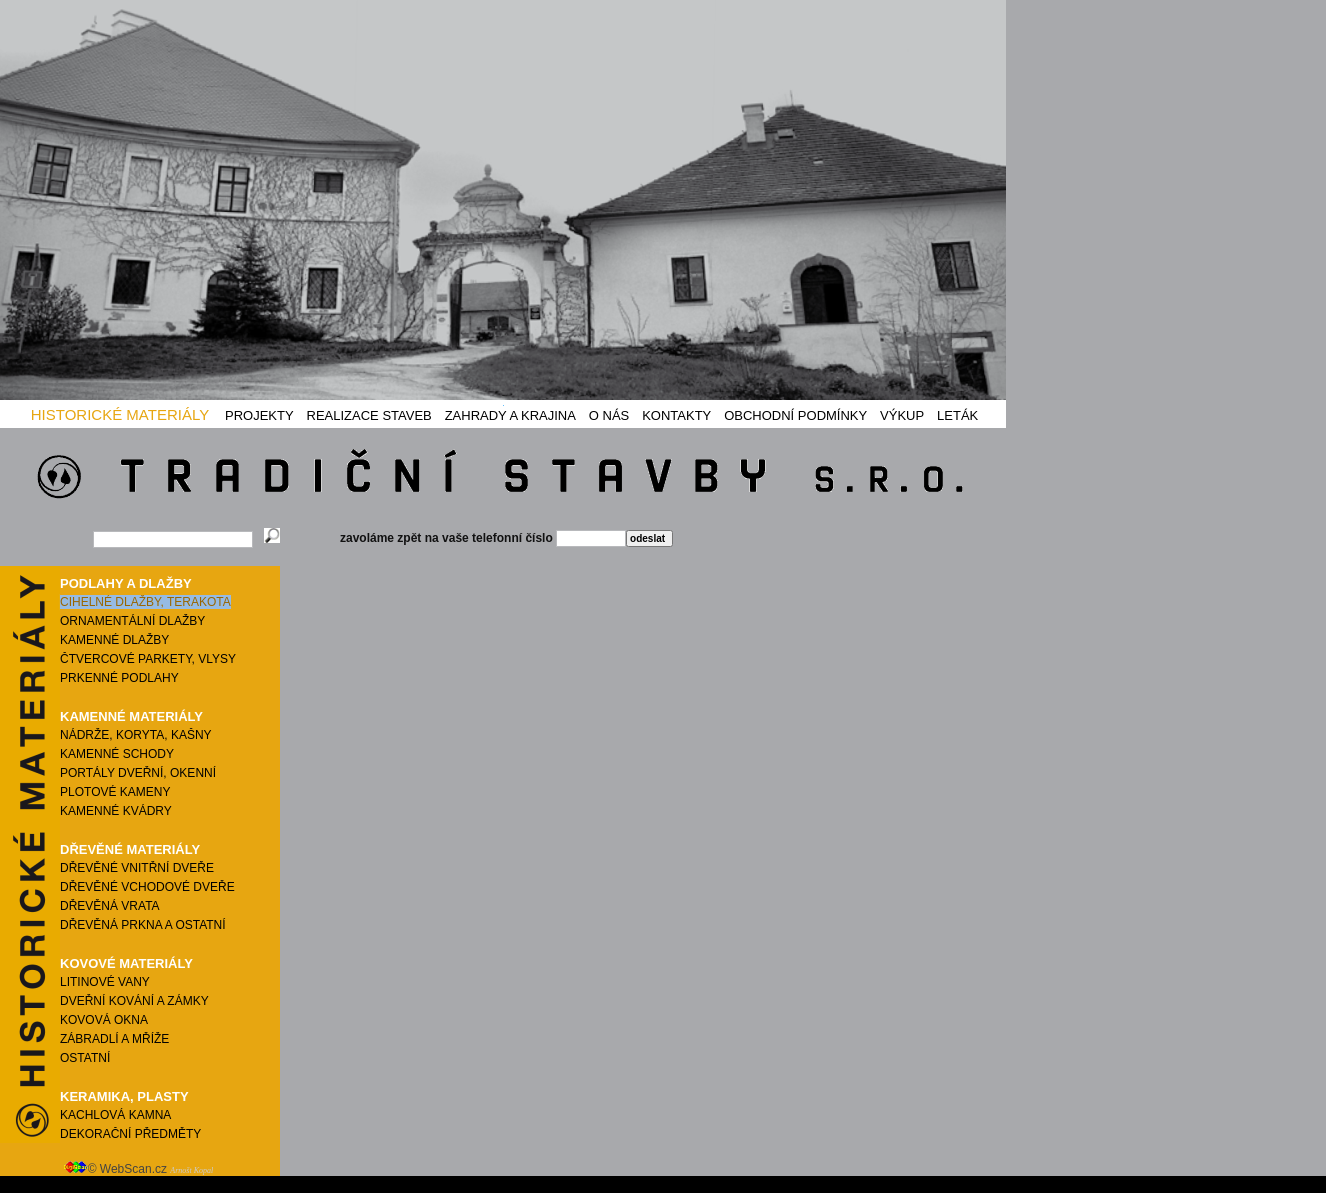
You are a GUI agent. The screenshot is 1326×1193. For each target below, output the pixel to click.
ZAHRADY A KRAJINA (510, 415)
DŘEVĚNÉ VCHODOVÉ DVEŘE (147, 887)
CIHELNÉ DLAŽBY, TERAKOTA (145, 602)
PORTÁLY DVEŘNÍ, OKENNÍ (138, 773)
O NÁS (609, 415)
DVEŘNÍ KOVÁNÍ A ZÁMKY (134, 1001)
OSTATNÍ (85, 1058)
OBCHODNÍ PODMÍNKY (795, 415)
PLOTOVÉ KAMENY (115, 792)
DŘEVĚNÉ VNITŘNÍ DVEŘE (137, 868)
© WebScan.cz (138, 1169)
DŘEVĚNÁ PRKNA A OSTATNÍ (143, 925)
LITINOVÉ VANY (105, 982)
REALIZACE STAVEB (369, 415)
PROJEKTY (259, 415)
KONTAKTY (676, 415)
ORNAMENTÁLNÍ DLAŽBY (132, 621)
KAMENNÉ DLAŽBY (114, 640)
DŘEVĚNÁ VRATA (110, 906)
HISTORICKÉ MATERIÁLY (120, 414)
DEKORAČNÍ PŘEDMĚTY (130, 1134)
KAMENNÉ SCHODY (117, 754)
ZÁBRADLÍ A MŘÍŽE (114, 1039)
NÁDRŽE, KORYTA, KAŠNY (136, 735)
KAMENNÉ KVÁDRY (116, 811)
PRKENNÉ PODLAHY (119, 678)
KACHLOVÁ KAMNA (115, 1115)
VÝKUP (902, 415)
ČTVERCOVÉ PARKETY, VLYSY (148, 659)
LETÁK (957, 415)
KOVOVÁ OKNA (104, 1020)
